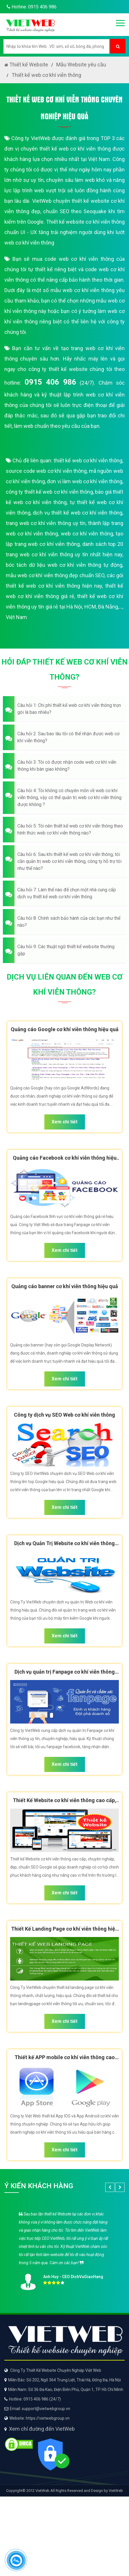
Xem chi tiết (64, 1122)
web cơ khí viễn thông (87, 534)
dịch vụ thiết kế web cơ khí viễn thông (77, 513)
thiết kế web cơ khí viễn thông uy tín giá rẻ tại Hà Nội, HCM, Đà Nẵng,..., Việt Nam (64, 606)
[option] (64, 2249)
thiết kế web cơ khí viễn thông (88, 460)
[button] (64, 709)
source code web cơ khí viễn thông (46, 471)
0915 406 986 (50, 382)
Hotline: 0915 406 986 (30, 7)
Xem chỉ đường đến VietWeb (42, 2429)
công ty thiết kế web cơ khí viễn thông (49, 492)
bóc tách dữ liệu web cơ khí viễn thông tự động (64, 565)
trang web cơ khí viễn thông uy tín (46, 523)
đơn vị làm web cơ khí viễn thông (84, 481)
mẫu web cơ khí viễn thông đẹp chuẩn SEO (55, 575)
